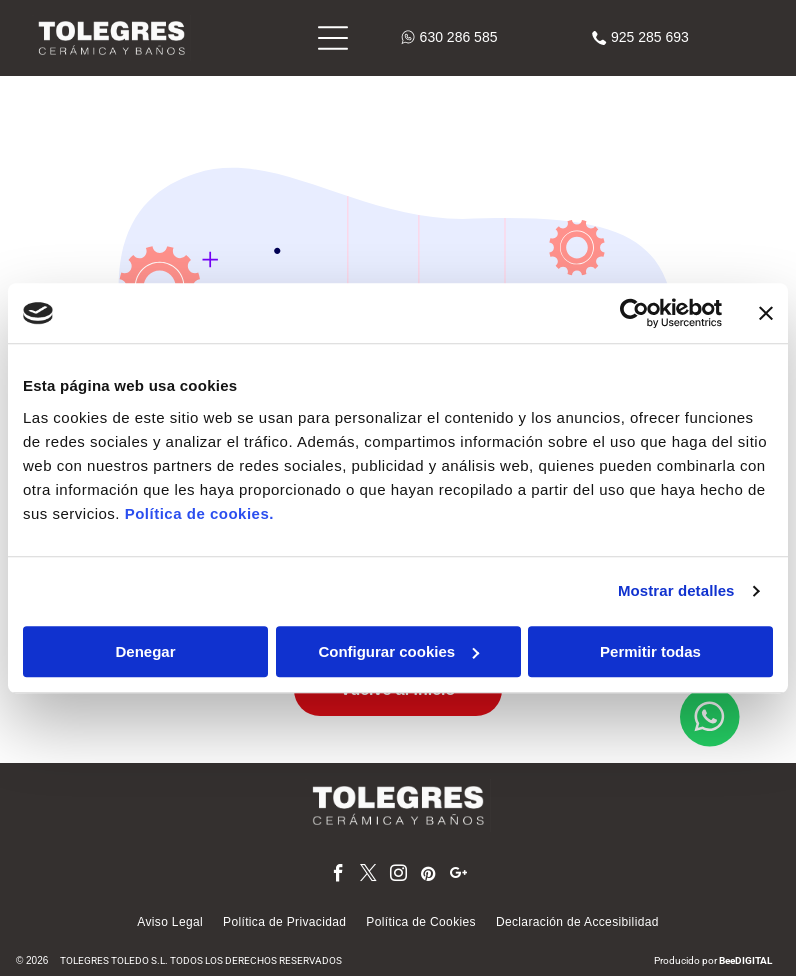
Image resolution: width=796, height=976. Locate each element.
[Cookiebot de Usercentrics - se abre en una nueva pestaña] (634, 313)
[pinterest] (428, 876)
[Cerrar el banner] (766, 313)
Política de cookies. (199, 513)
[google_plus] (458, 876)
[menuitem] (170, 922)
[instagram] (398, 876)
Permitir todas (650, 651)
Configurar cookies (398, 651)
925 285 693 (650, 37)
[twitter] (368, 876)
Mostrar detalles (676, 590)
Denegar (145, 651)
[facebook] (338, 876)
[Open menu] (333, 38)
